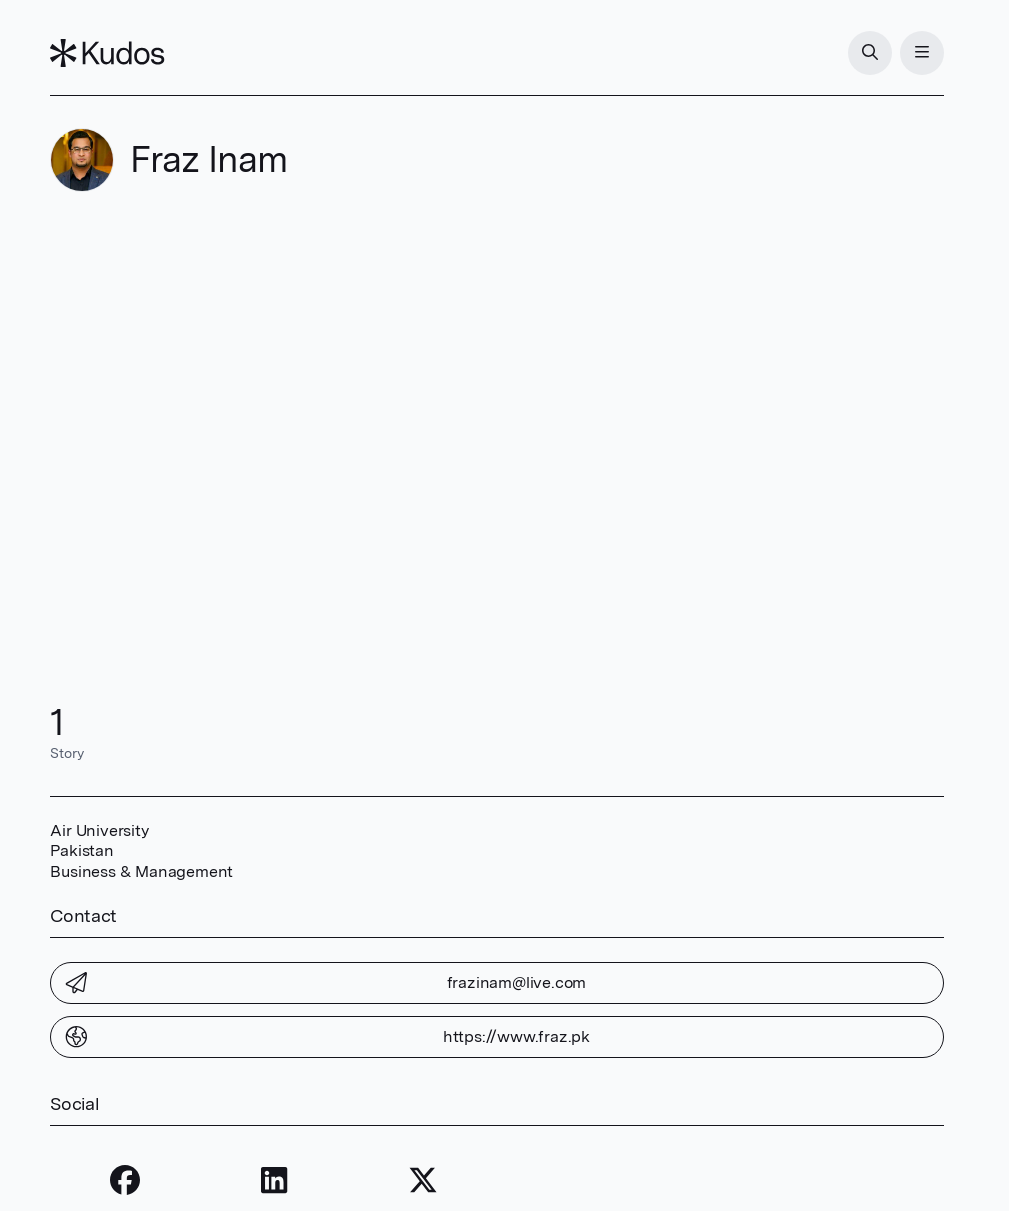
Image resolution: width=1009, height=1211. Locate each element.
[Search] (870, 53)
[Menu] (922, 53)
